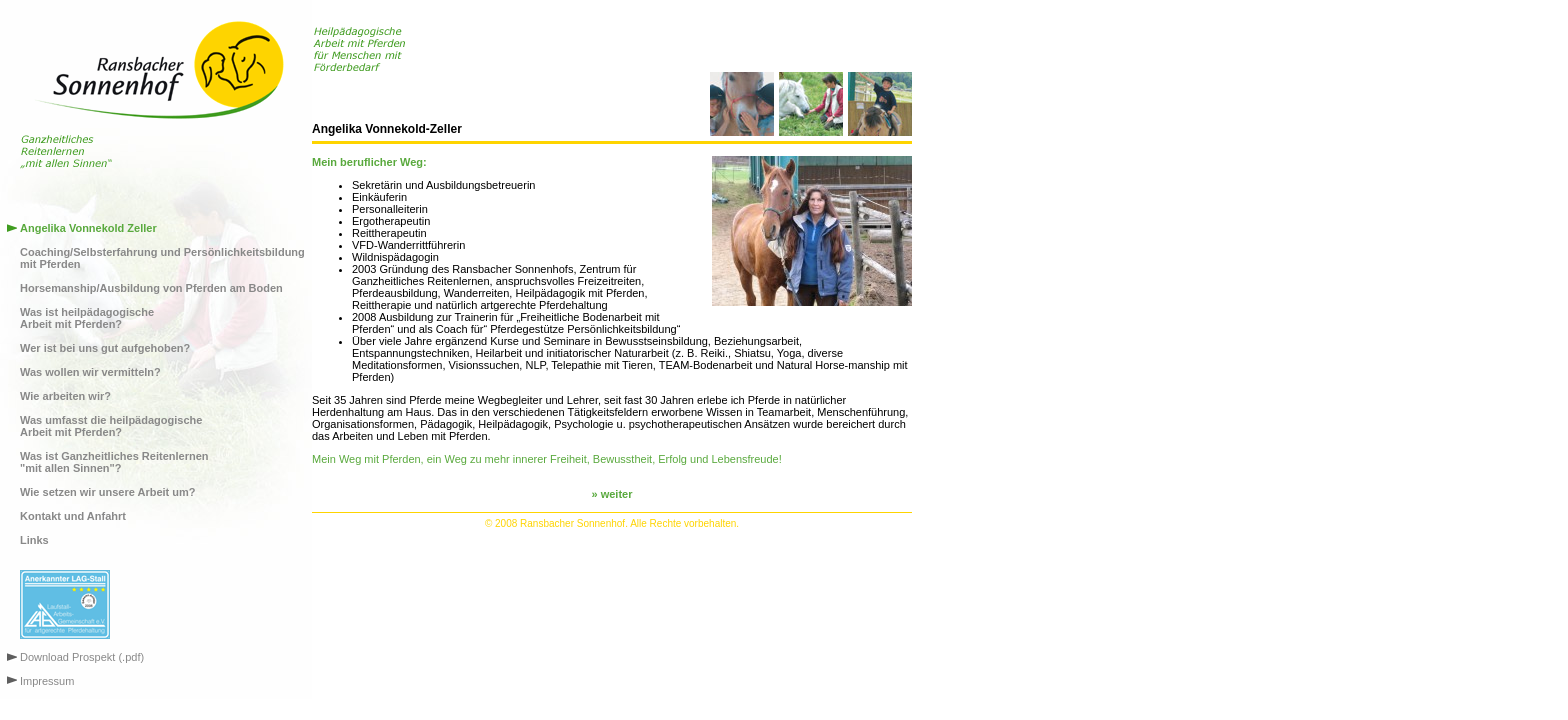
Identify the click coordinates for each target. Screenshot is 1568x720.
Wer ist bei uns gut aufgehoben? (105, 348)
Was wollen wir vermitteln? (90, 372)
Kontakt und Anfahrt (73, 516)
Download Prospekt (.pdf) (82, 657)
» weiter (612, 494)
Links (34, 540)
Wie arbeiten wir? (65, 396)
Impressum (47, 681)
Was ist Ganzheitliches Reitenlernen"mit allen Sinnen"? (114, 462)
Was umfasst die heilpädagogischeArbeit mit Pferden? (111, 426)
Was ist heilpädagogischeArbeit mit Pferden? (87, 318)
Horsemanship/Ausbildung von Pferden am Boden (151, 288)
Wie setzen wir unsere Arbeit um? (108, 492)
